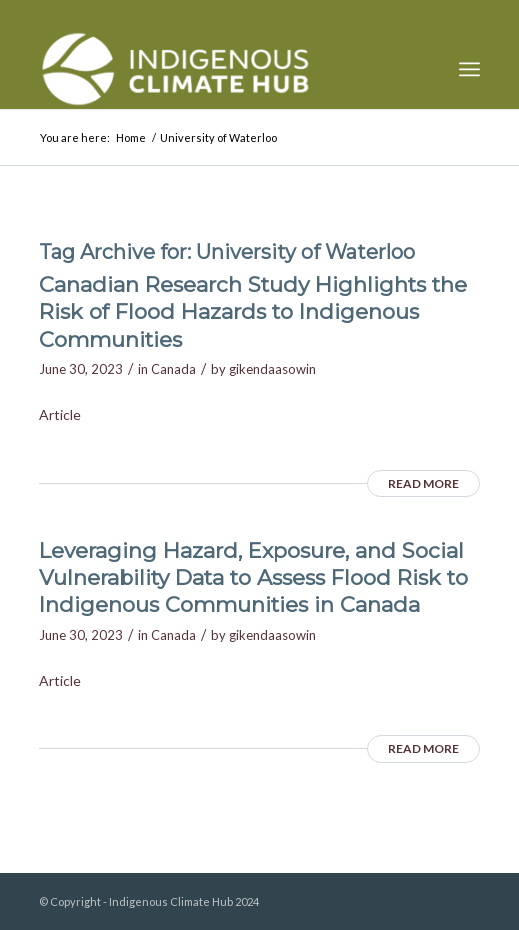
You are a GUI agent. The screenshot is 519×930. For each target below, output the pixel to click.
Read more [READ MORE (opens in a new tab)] (423, 483)
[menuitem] (469, 69)
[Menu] (469, 69)
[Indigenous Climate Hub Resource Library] (215, 69)
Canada (173, 369)
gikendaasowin (272, 369)
